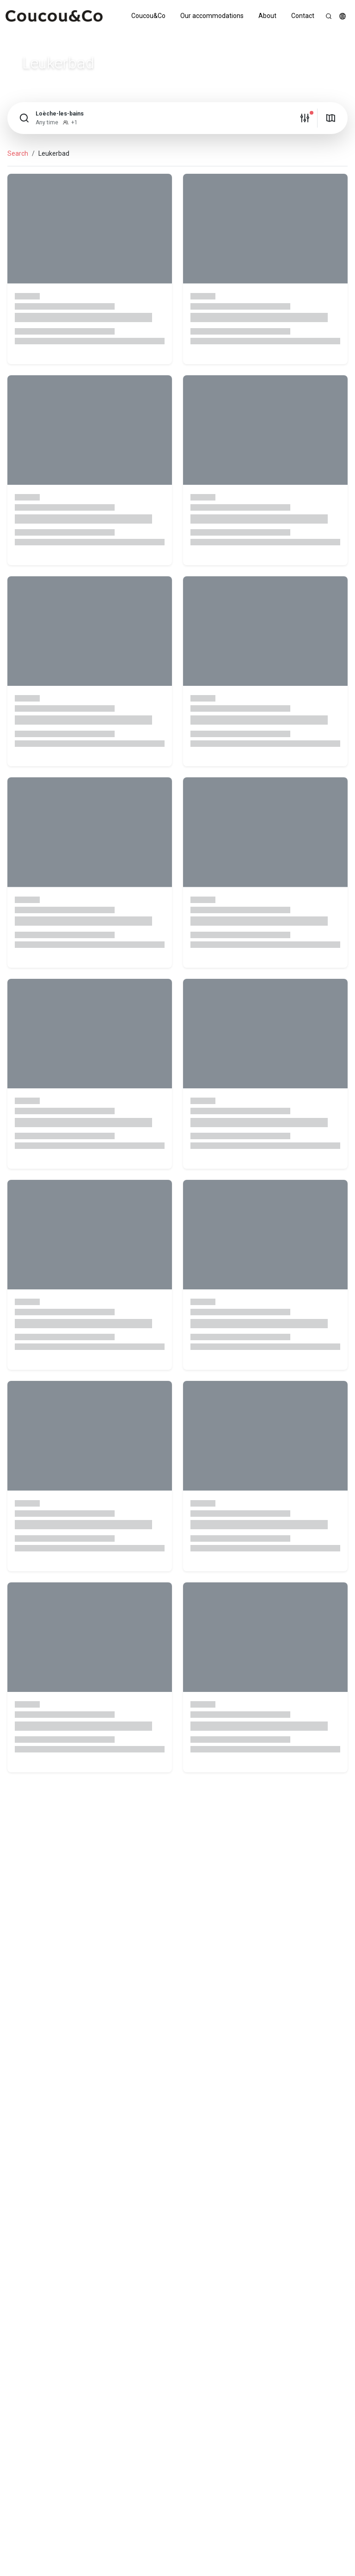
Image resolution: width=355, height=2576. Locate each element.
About (267, 15)
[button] (342, 16)
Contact (302, 15)
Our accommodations (212, 15)
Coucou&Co (148, 15)
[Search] (329, 16)
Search (17, 153)
